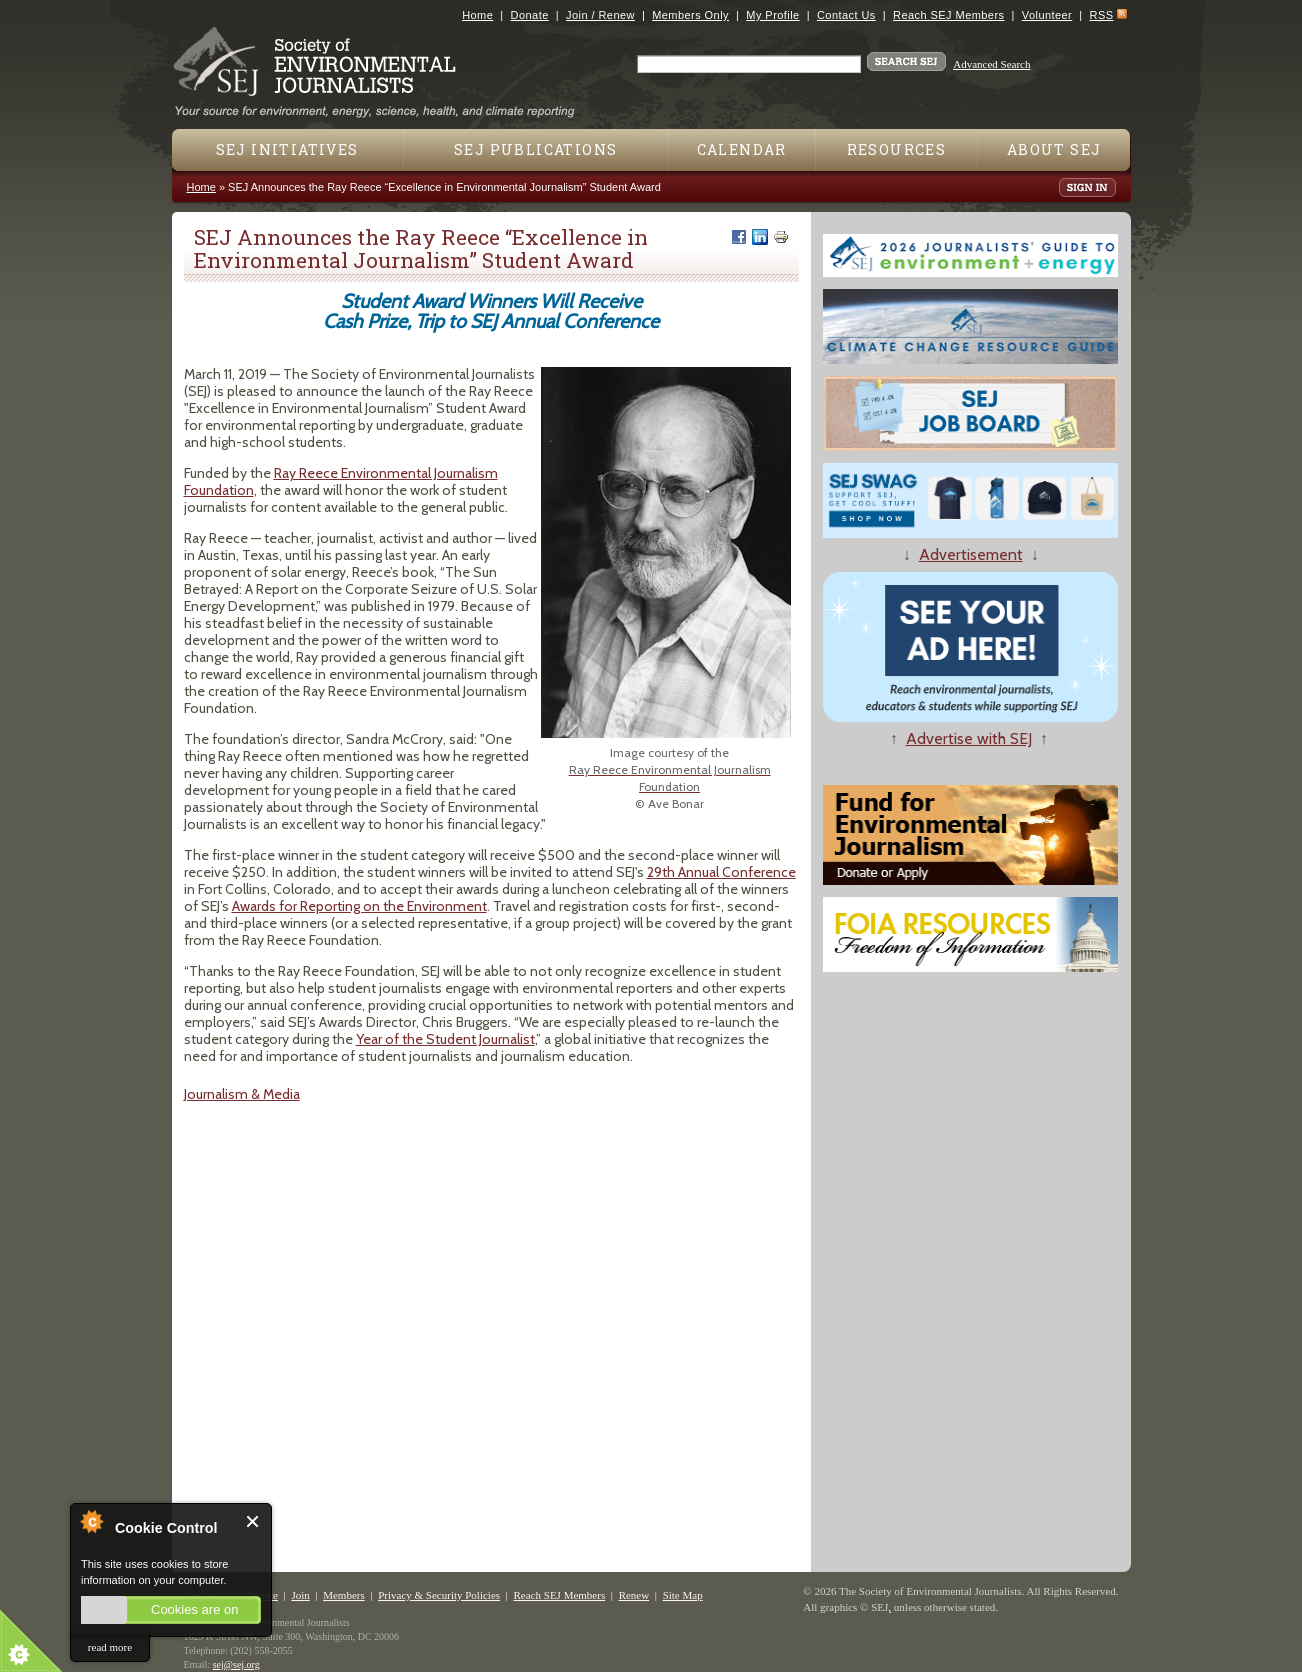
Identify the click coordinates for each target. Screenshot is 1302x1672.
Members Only (690, 15)
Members (344, 1595)
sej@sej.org (236, 1664)
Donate (530, 15)
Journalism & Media (242, 1094)
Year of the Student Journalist (445, 1039)
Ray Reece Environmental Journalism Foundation (341, 481)
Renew (634, 1595)
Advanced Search (991, 64)
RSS (1102, 15)
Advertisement (971, 554)
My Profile (772, 15)
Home (477, 15)
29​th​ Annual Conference (721, 872)
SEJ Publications (535, 149)
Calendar (742, 149)
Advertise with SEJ (969, 738)
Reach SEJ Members (948, 15)
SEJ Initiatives (287, 149)
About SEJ (1054, 149)
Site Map (683, 1595)
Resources (897, 149)
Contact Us (846, 15)
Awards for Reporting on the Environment (359, 906)
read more (110, 1647)
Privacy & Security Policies (439, 1595)
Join (300, 1595)
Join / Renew (600, 15)
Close (253, 1521)
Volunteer (1047, 15)
